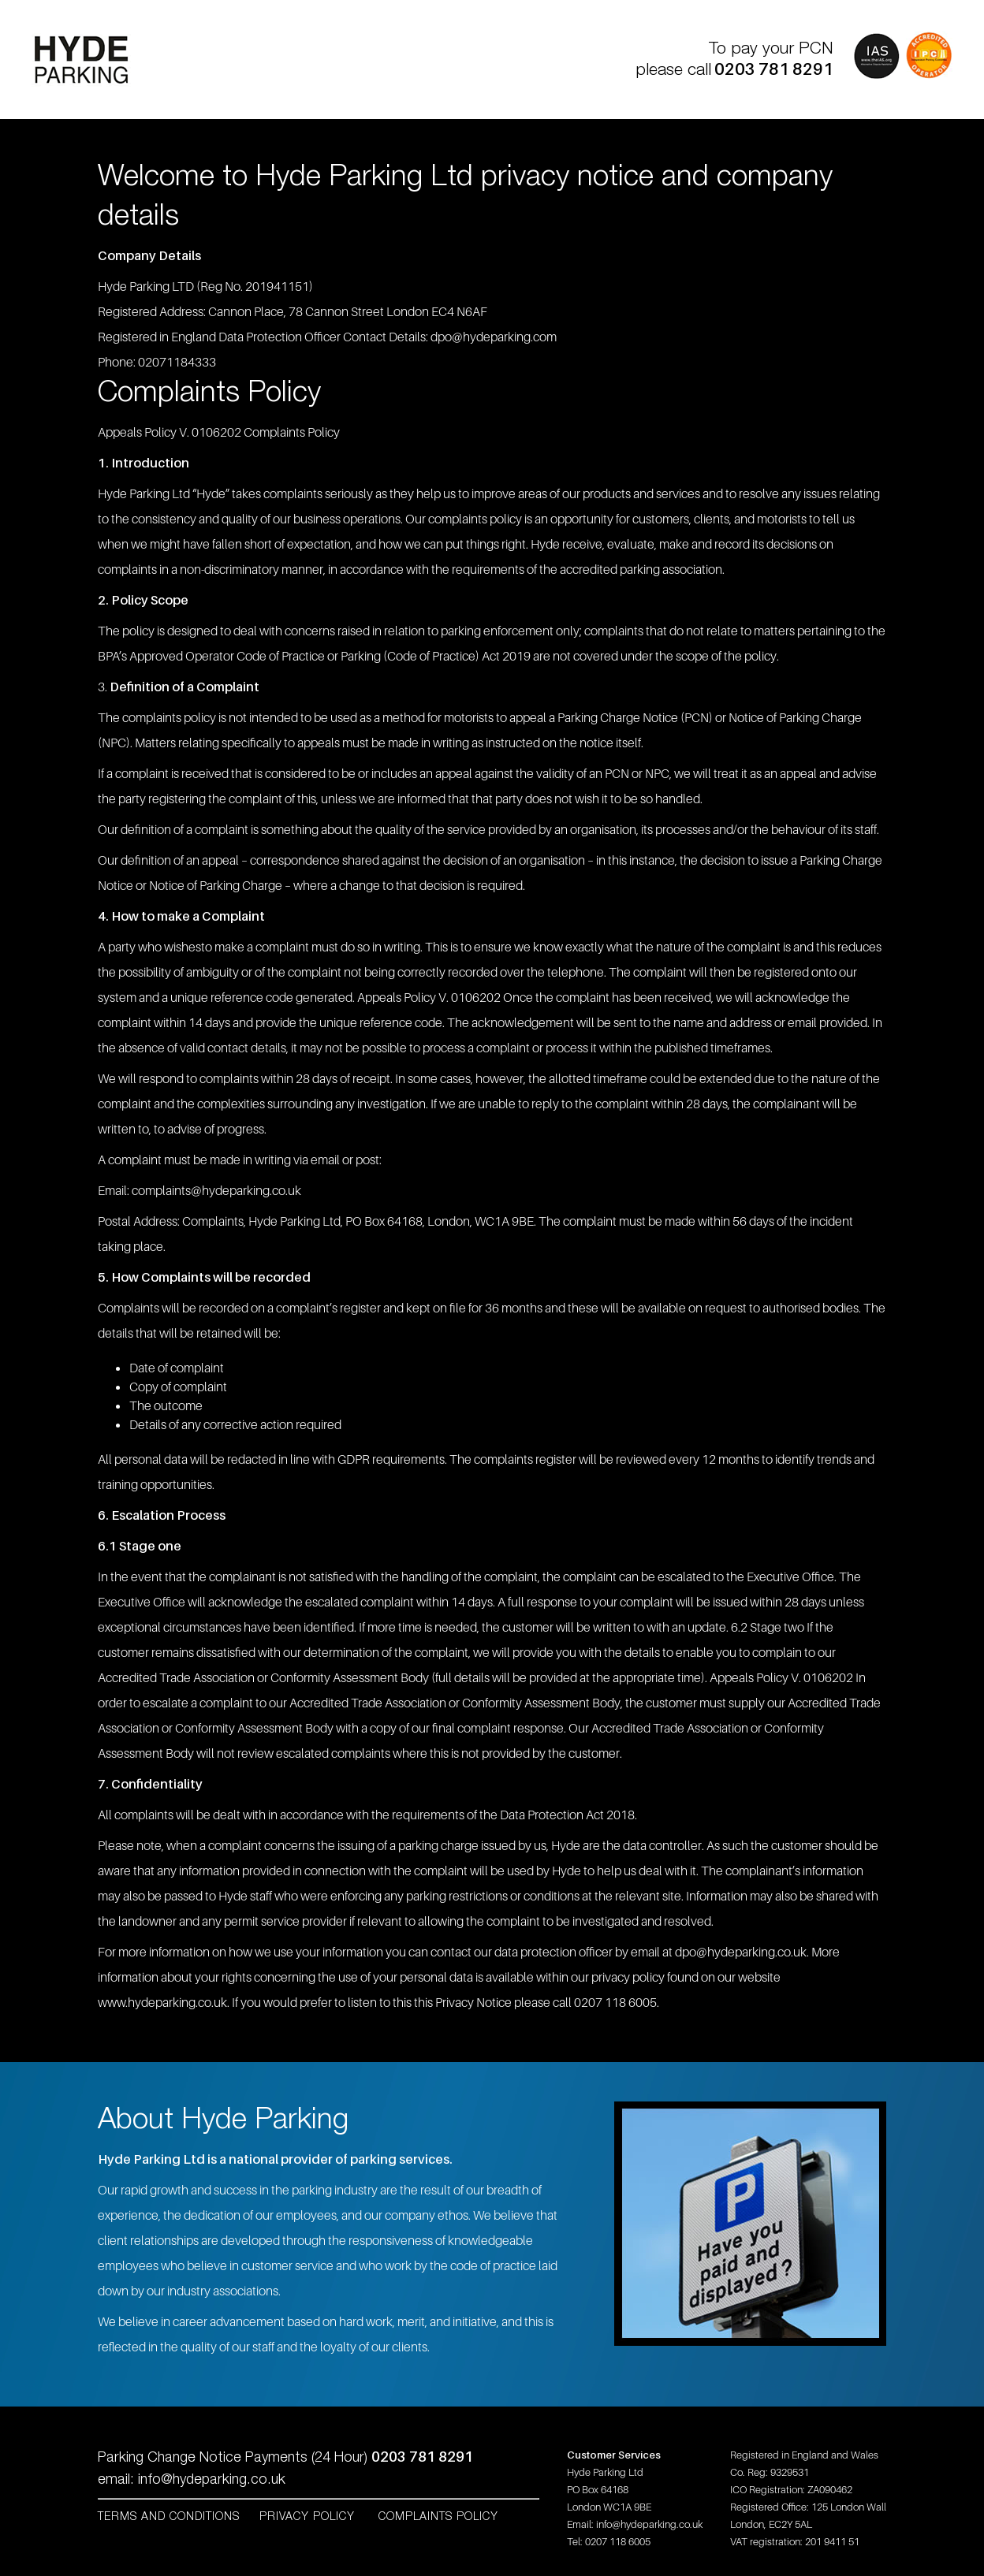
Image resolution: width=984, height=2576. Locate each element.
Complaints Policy (438, 2517)
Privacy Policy (309, 2517)
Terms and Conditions (169, 2517)
